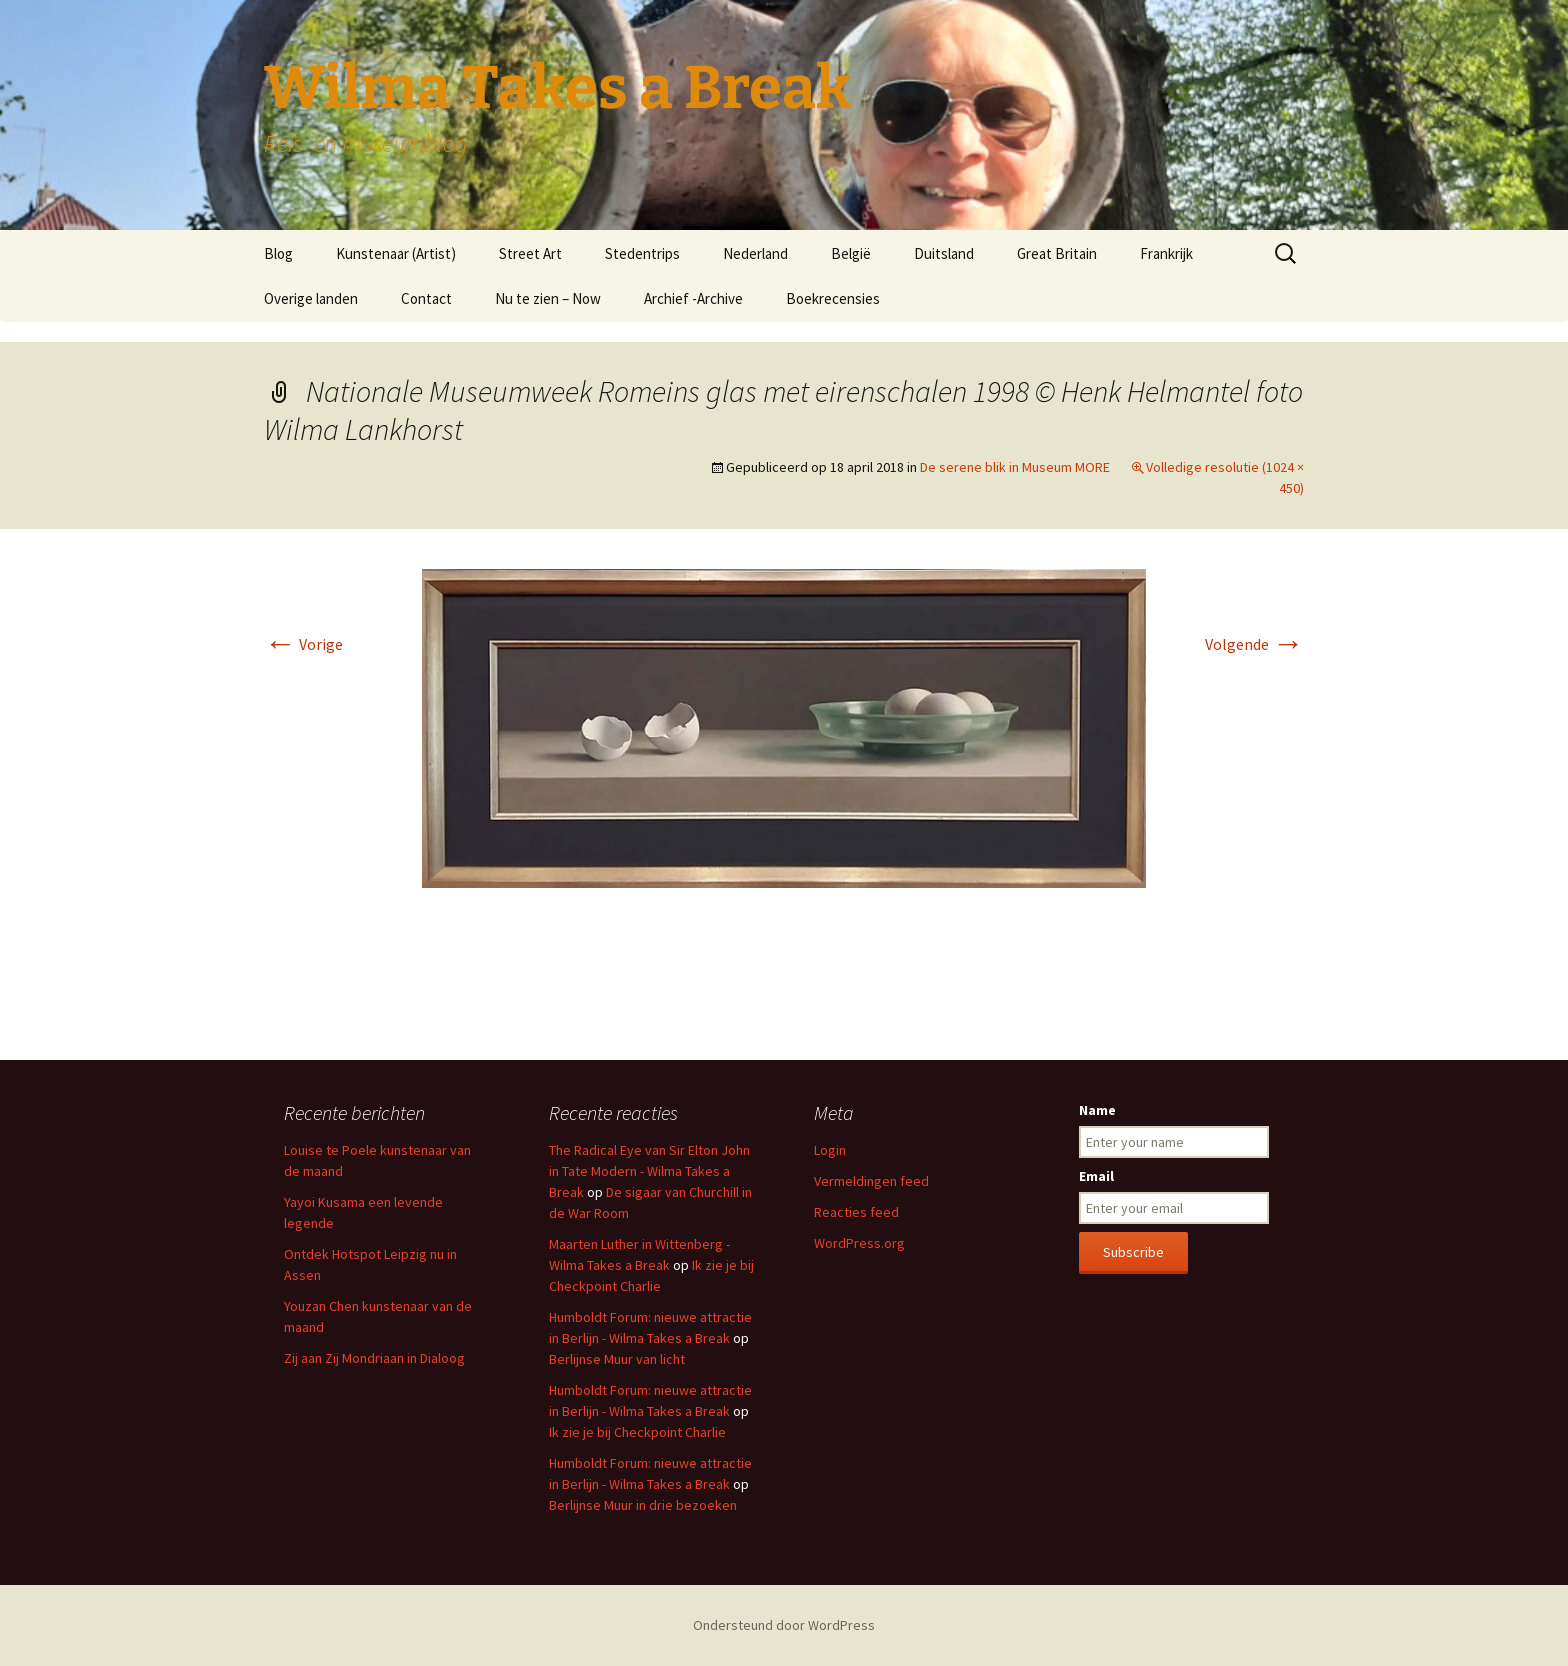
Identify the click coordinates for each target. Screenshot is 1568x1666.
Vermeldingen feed (871, 1181)
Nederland (755, 253)
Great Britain (1057, 253)
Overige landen (311, 298)
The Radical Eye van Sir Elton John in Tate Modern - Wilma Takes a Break (649, 1171)
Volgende (1254, 644)
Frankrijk (1166, 253)
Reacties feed (856, 1212)
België (851, 253)
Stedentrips (642, 253)
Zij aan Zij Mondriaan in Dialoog (374, 1358)
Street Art (530, 253)
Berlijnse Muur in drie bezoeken (643, 1505)
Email (1096, 1176)
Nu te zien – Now (548, 298)
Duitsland (944, 253)
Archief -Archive (693, 298)
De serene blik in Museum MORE (1015, 467)
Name (1097, 1110)
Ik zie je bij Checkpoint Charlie (637, 1432)
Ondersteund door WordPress (784, 1625)
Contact (426, 298)
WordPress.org (859, 1243)
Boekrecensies (833, 298)
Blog (278, 253)
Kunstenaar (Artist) (396, 253)
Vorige (303, 644)
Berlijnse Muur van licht (617, 1359)
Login (830, 1150)
